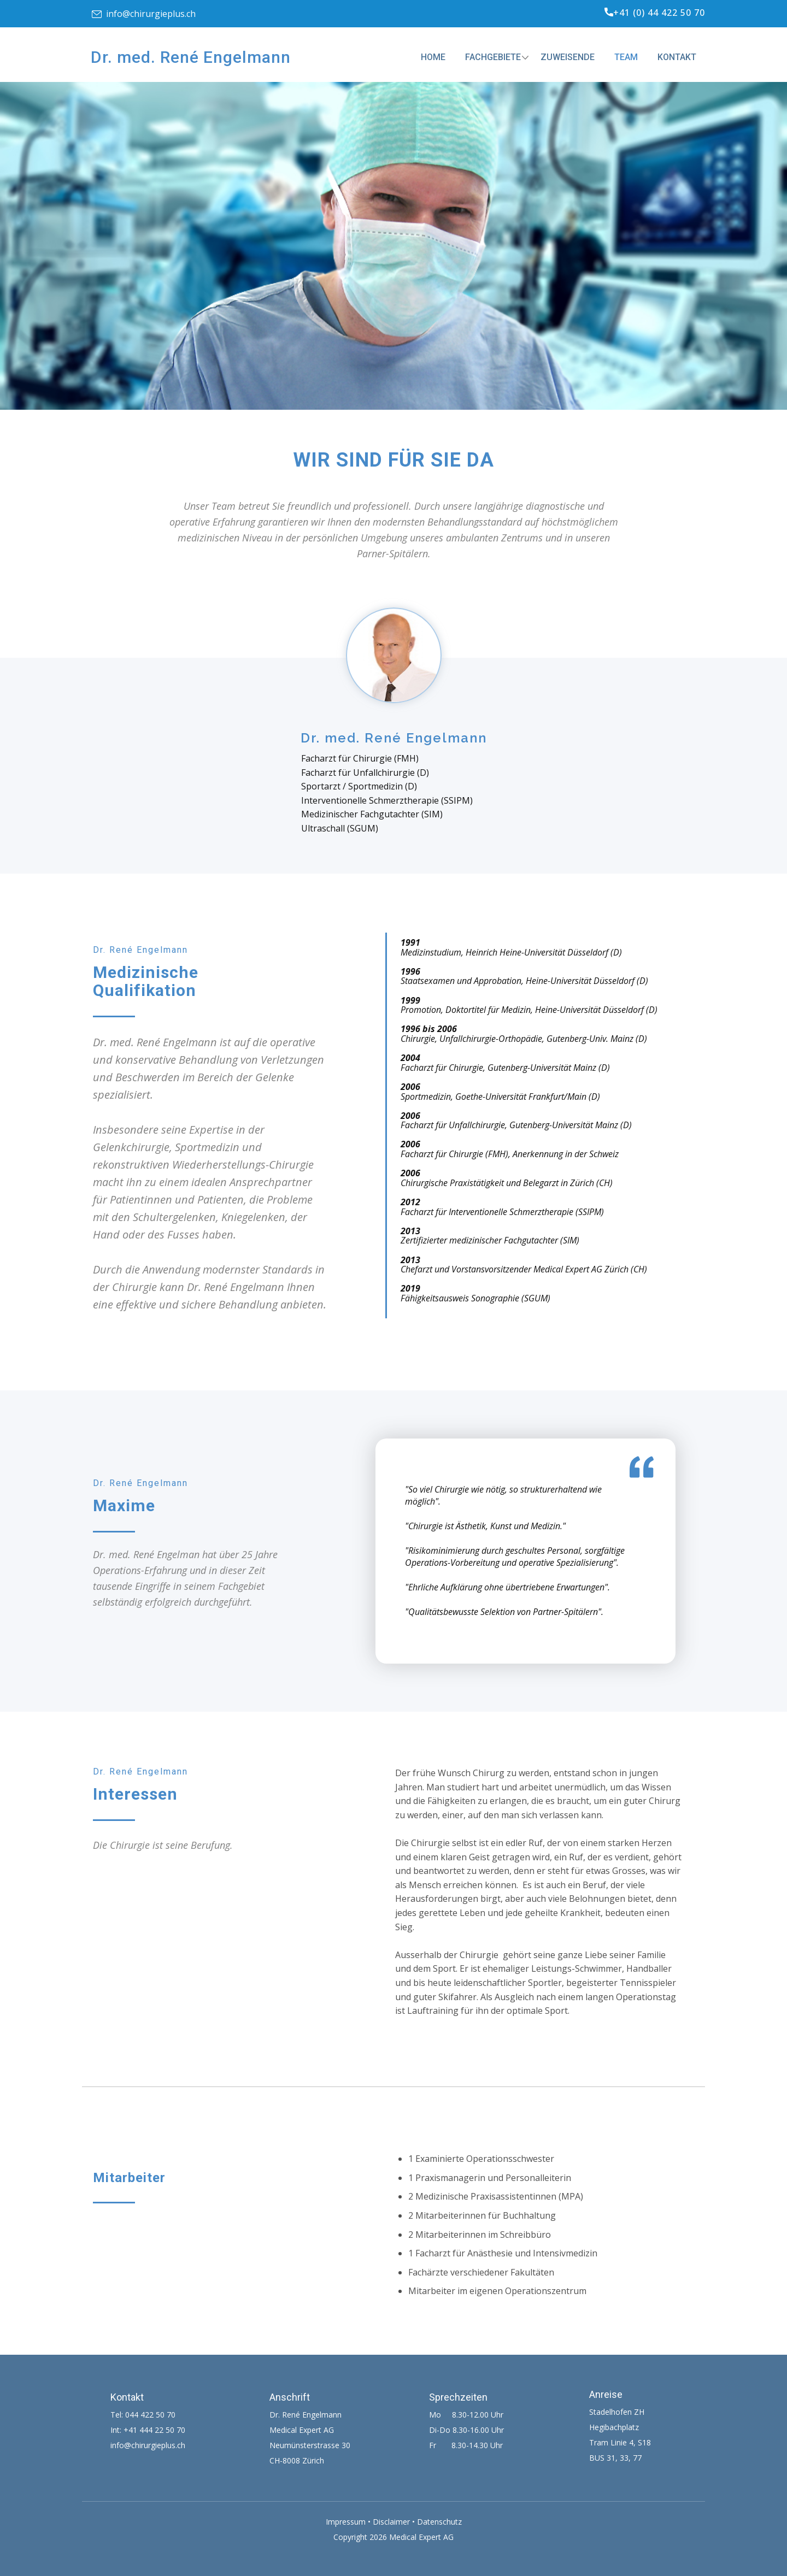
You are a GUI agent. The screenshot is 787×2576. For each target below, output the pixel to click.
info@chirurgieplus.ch (144, 14)
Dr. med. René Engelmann (191, 57)
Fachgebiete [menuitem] (493, 57)
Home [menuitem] (433, 57)
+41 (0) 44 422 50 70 (654, 13)
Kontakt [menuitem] (676, 57)
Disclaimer (391, 2521)
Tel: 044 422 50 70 (142, 2414)
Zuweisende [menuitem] (568, 57)
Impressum (346, 2521)
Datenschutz (439, 2521)
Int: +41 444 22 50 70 (147, 2430)
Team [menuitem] (626, 57)
